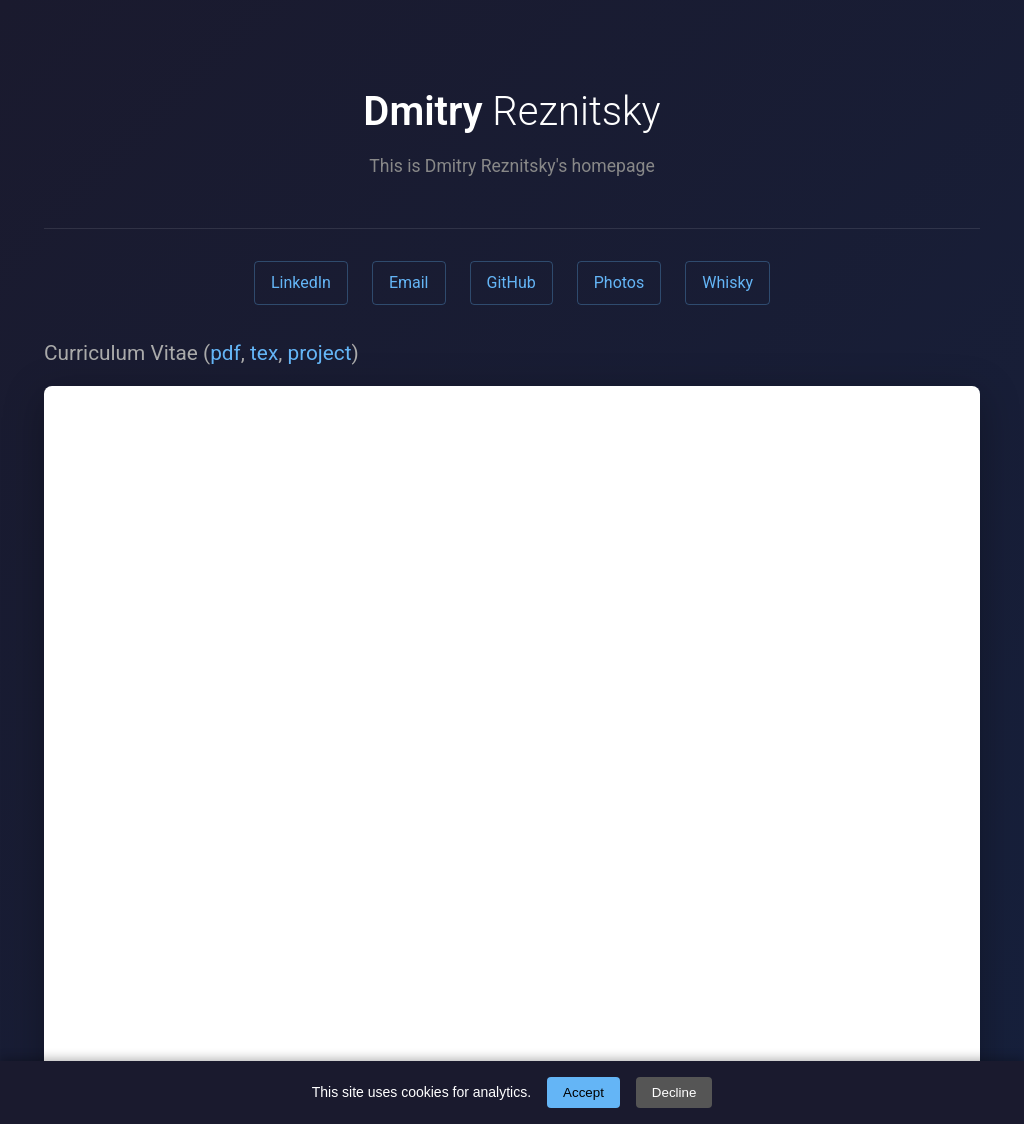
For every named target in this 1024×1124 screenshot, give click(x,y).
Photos (619, 282)
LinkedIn (301, 282)
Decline (674, 1092)
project (319, 353)
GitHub (511, 282)
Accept (583, 1092)
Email (409, 282)
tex (264, 353)
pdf (225, 353)
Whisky (727, 282)
